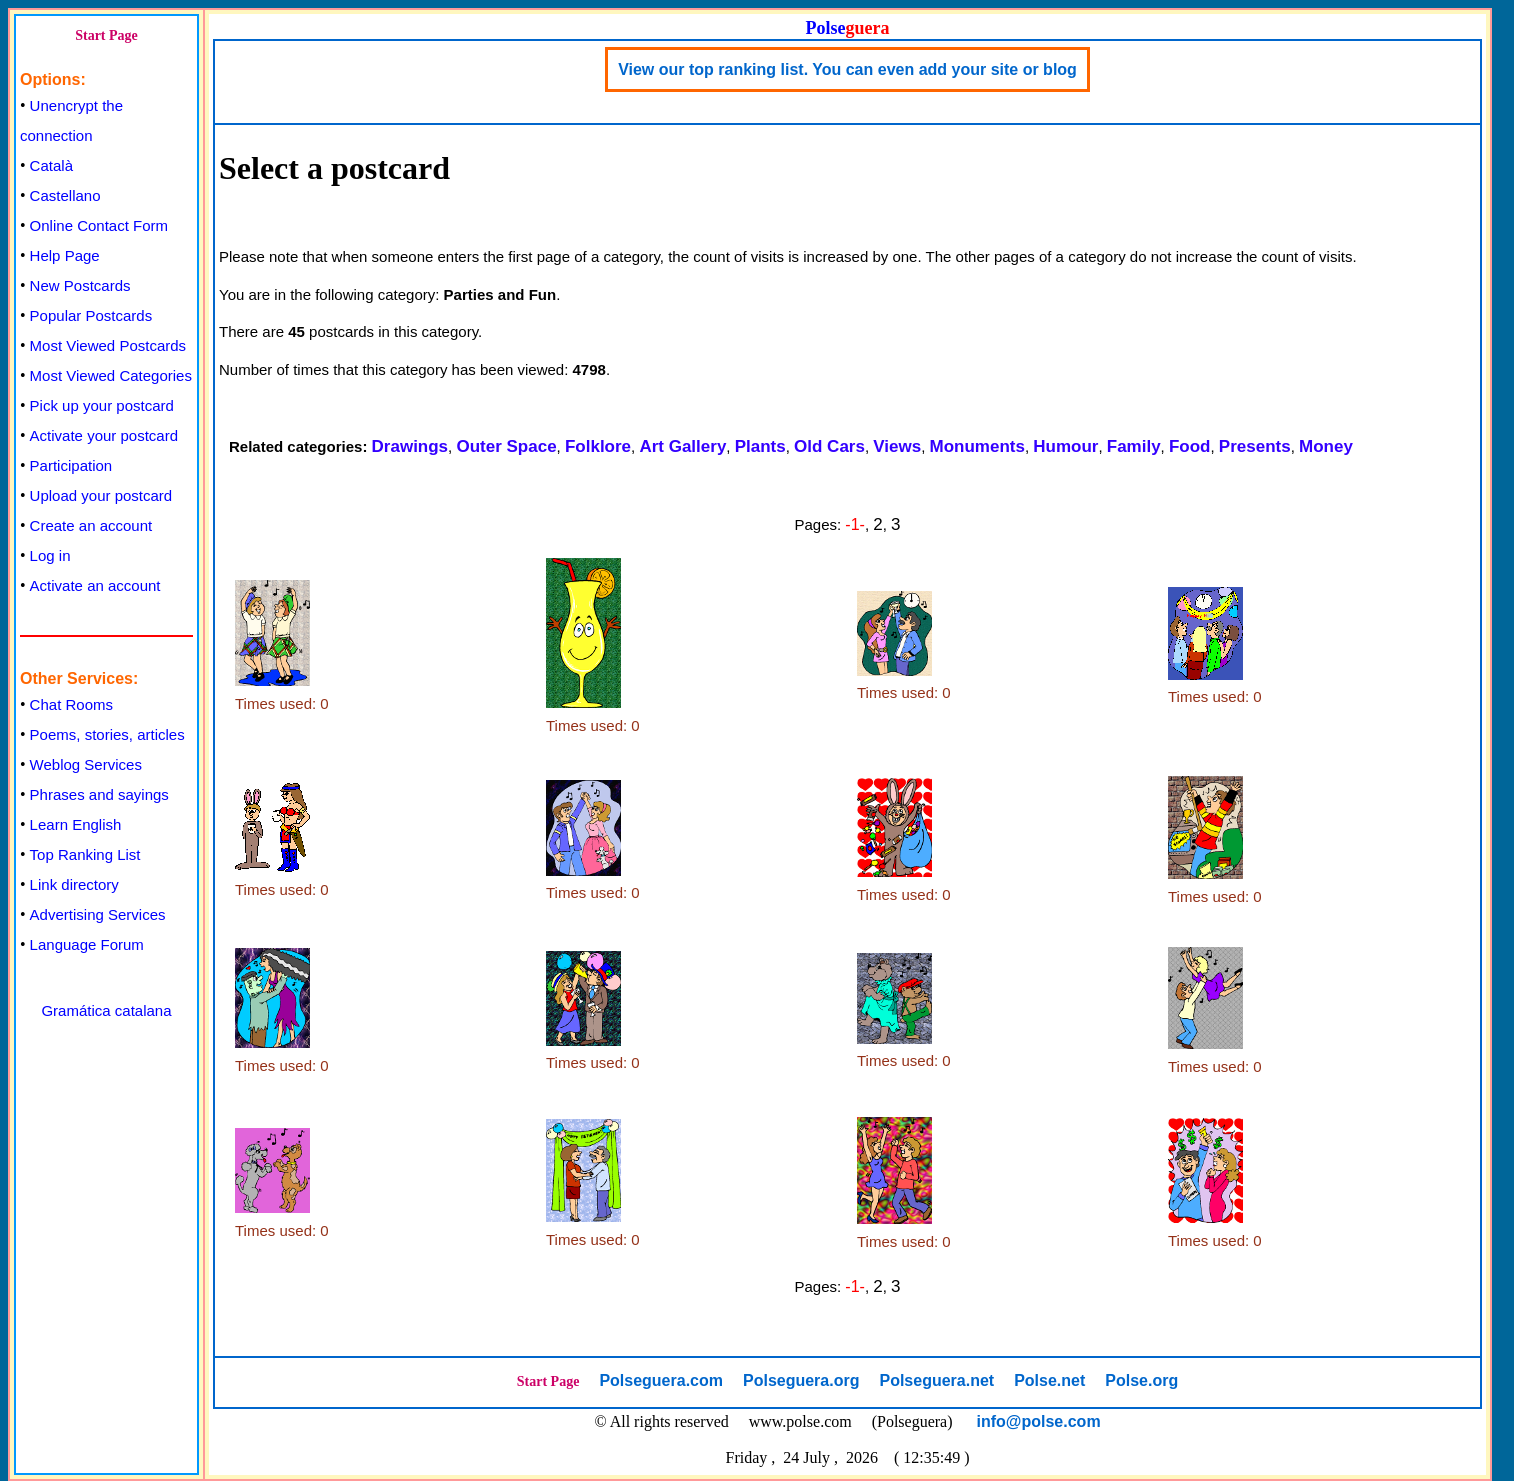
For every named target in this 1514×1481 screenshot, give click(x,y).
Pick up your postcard (102, 405)
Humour (1065, 446)
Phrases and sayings (99, 794)
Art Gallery (682, 446)
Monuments (977, 446)
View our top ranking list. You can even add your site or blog (847, 69)
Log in (50, 555)
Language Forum (87, 944)
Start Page (106, 35)
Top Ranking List (85, 854)
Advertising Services (98, 914)
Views (897, 446)
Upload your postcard (101, 495)
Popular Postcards (91, 315)
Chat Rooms (71, 704)
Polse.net (1049, 1380)
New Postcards (80, 285)
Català (51, 165)
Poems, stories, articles (107, 734)
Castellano (65, 195)
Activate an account (95, 585)
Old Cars (829, 446)
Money (1326, 446)
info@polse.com (1039, 1421)
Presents (1255, 446)
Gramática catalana (106, 1010)
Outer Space (506, 446)
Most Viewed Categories (111, 375)
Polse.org (1141, 1380)
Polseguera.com (661, 1380)
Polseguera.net (936, 1380)
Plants (760, 446)
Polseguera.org (801, 1380)
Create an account (91, 525)
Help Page (65, 255)
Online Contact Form (99, 225)
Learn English (76, 824)
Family (1134, 446)
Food (1190, 446)
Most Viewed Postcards (108, 345)
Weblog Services (86, 764)
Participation (71, 465)
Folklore (598, 446)
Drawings (410, 446)
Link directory (74, 884)
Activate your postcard (104, 435)
